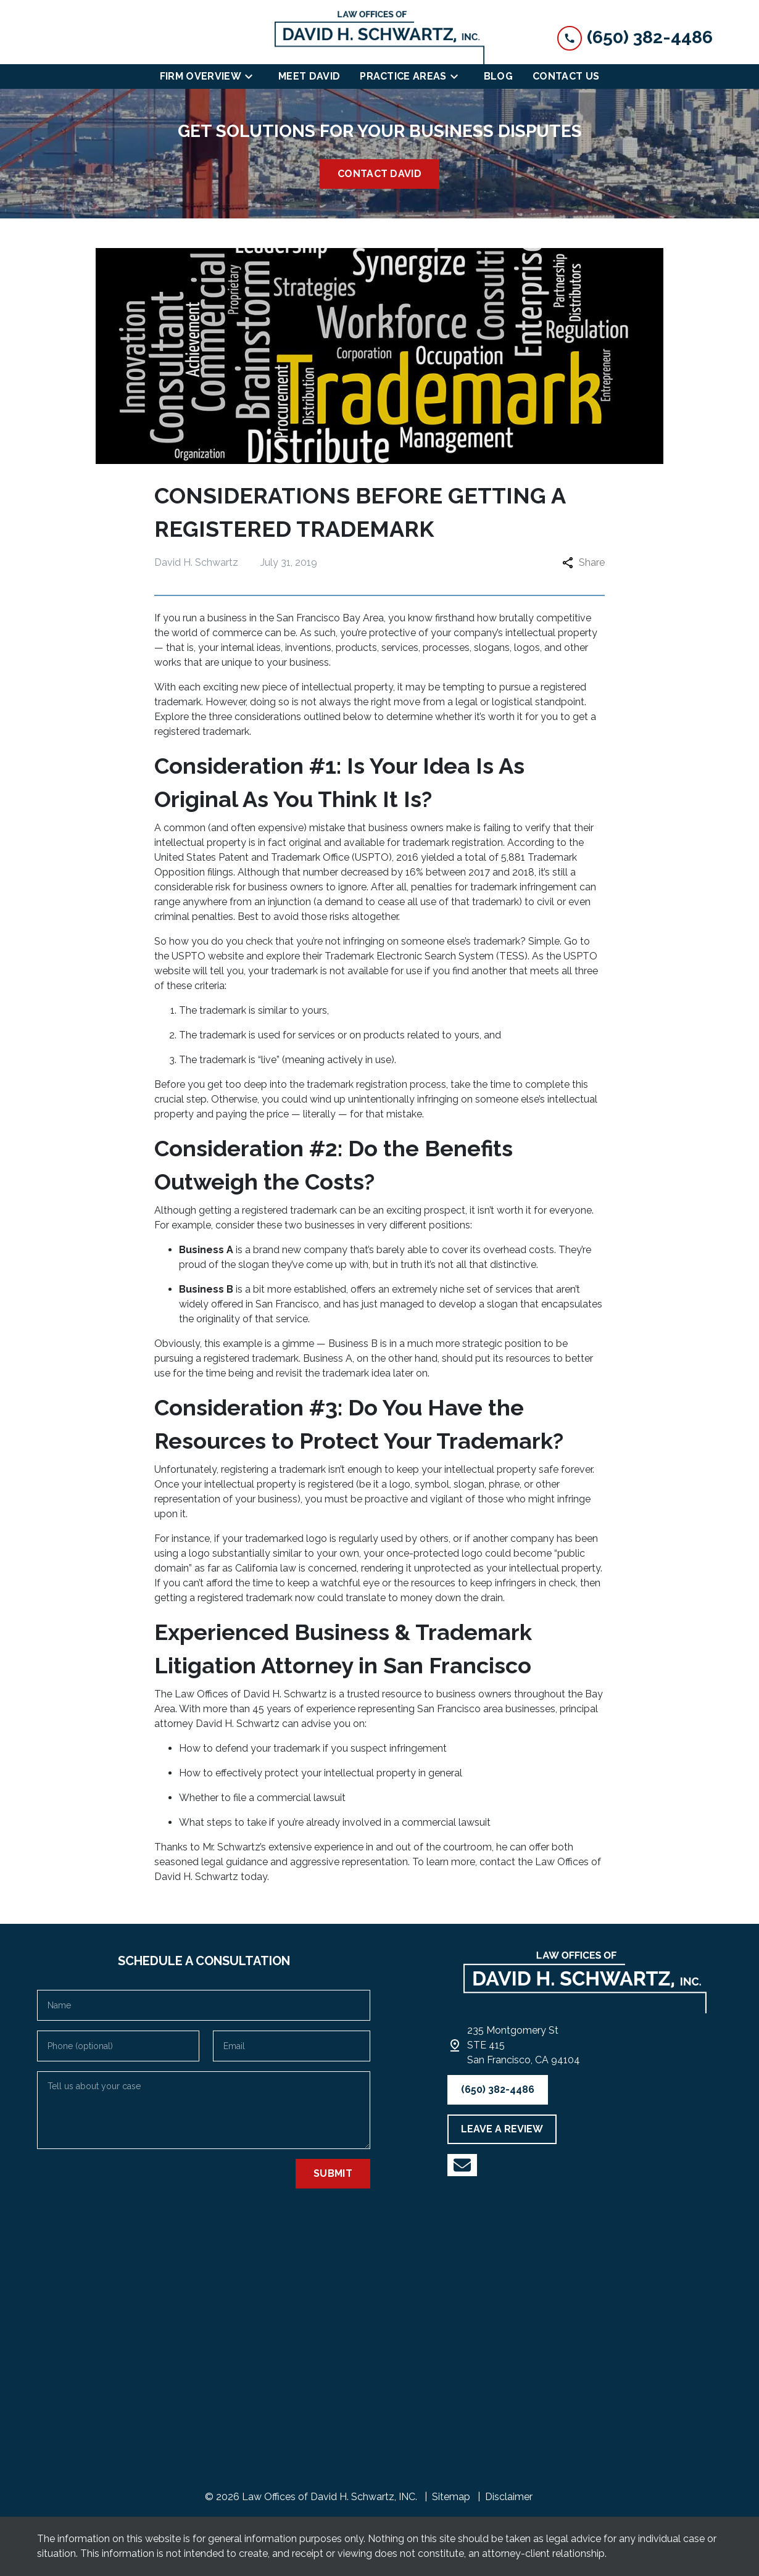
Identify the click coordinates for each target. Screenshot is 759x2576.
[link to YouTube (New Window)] (462, 2165)
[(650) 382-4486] (497, 2090)
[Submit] (333, 2174)
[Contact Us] (566, 76)
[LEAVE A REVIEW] (502, 2129)
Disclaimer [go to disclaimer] (509, 2497)
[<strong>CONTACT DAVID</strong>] (379, 174)
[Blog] (498, 76)
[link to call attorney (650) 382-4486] (635, 36)
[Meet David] (309, 76)
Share (583, 562)
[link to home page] (379, 37)
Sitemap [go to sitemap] (451, 2497)
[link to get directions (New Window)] (523, 2045)
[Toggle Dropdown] (252, 77)
